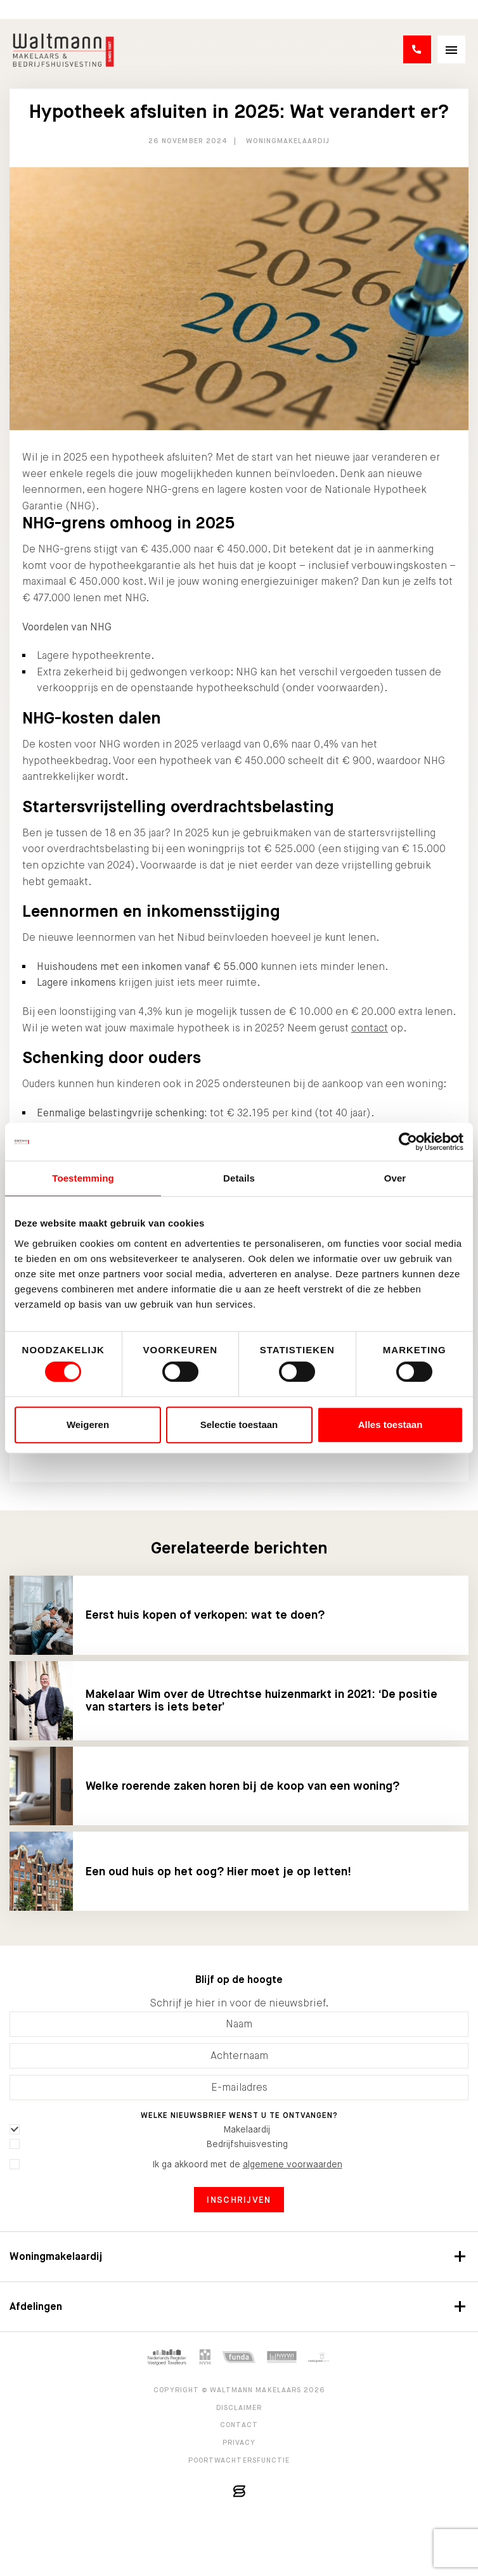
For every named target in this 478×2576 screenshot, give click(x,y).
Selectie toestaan (239, 1424)
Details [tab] (239, 1178)
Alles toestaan (390, 1424)
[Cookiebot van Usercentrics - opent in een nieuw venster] (407, 1141)
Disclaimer (239, 2407)
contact (369, 1028)
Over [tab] (395, 1178)
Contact (239, 2424)
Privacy (239, 2442)
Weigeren (88, 1424)
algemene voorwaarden (292, 2164)
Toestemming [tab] (83, 1178)
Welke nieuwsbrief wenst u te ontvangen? (239, 2115)
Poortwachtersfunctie (239, 2460)
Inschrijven (239, 2199)
